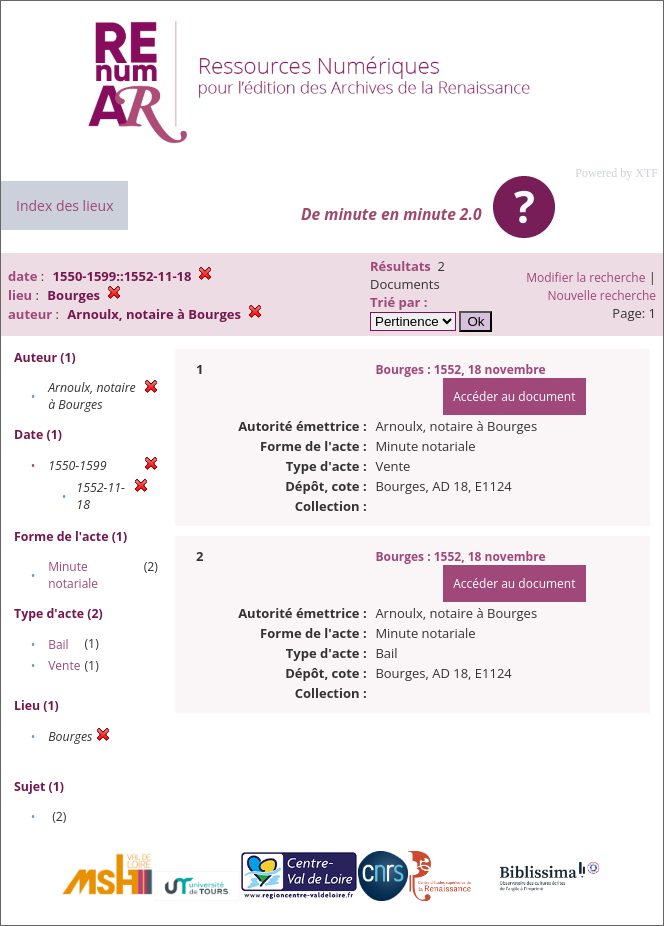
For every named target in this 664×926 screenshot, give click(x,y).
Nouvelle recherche (602, 295)
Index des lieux (64, 205)
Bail (58, 644)
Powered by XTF (616, 173)
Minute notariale (73, 575)
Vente (64, 665)
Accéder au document (514, 396)
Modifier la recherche (585, 277)
